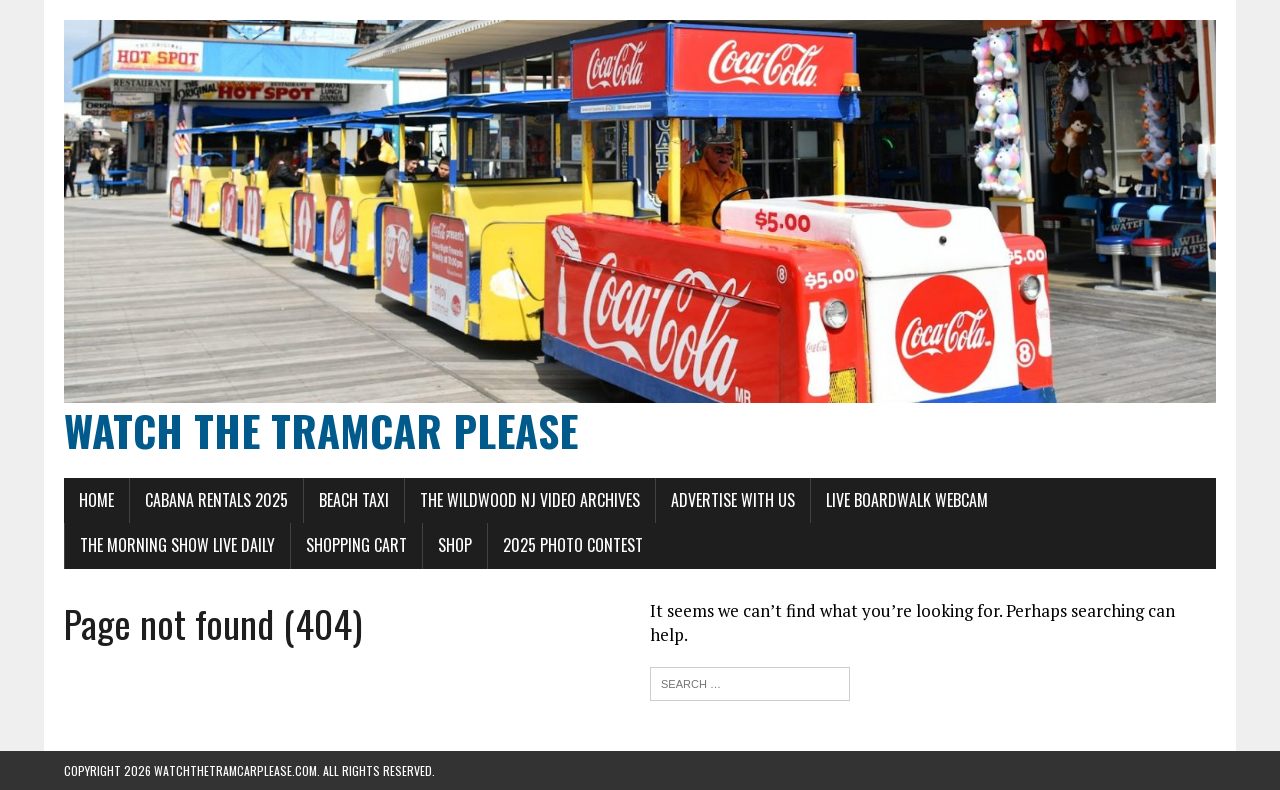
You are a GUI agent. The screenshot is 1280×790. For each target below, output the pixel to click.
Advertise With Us (733, 500)
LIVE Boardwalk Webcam (907, 500)
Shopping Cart (356, 545)
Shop (455, 545)
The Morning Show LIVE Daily (177, 545)
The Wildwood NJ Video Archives (530, 500)
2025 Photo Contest (573, 545)
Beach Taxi (354, 500)
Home (96, 500)
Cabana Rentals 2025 (216, 500)
